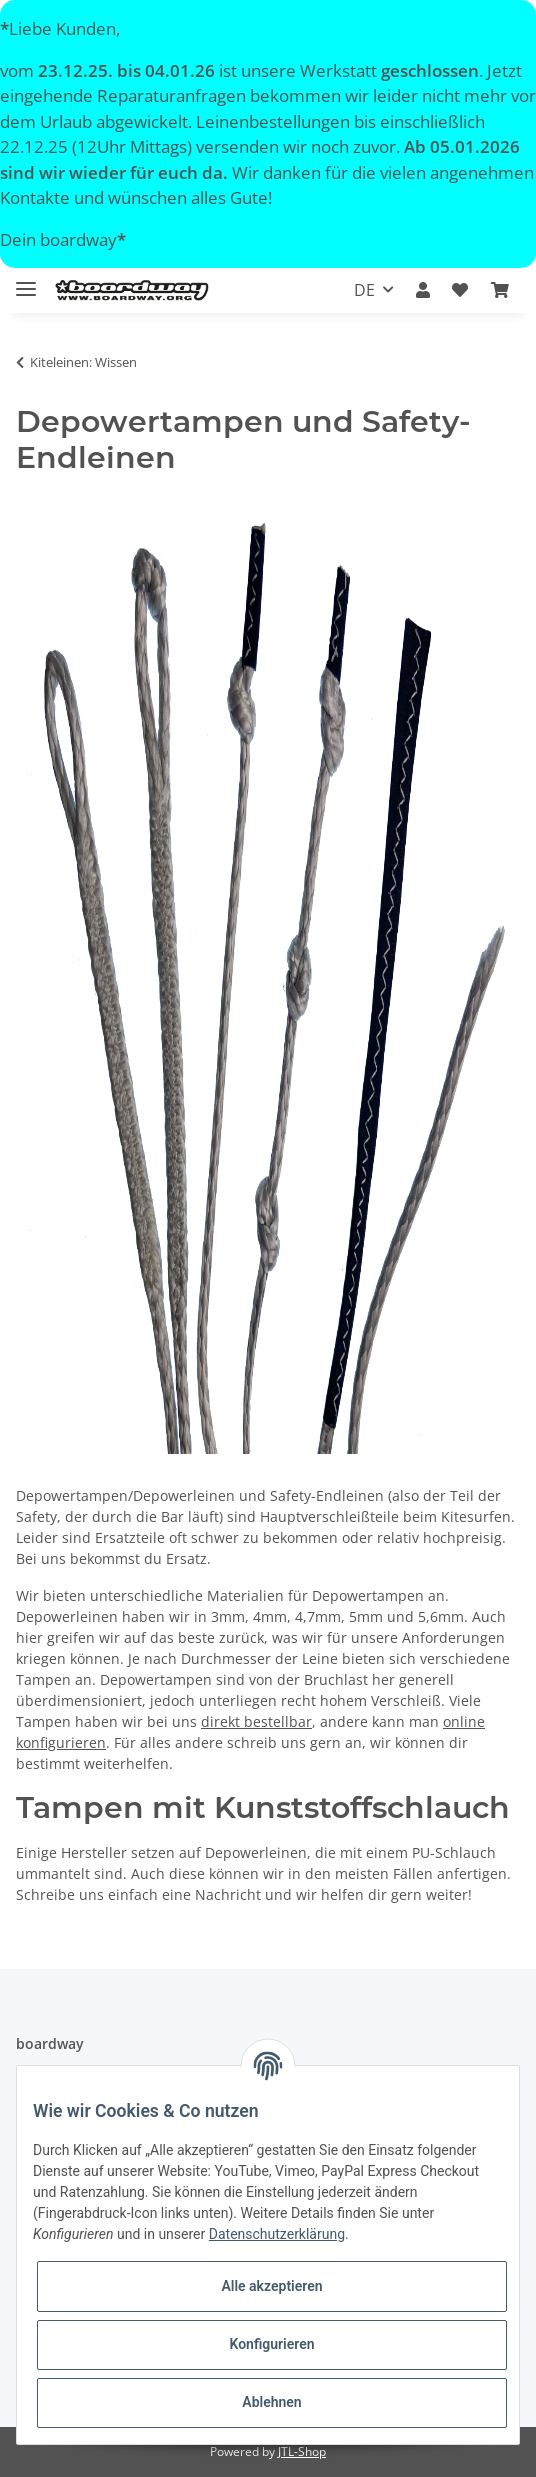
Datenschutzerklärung (277, 2234)
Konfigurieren (271, 2344)
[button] (423, 290)
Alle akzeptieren (271, 2286)
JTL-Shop (302, 2451)
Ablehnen (271, 2402)
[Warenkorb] (500, 290)
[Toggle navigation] (26, 280)
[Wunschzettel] (460, 290)
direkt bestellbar (256, 1721)
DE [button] (364, 290)
